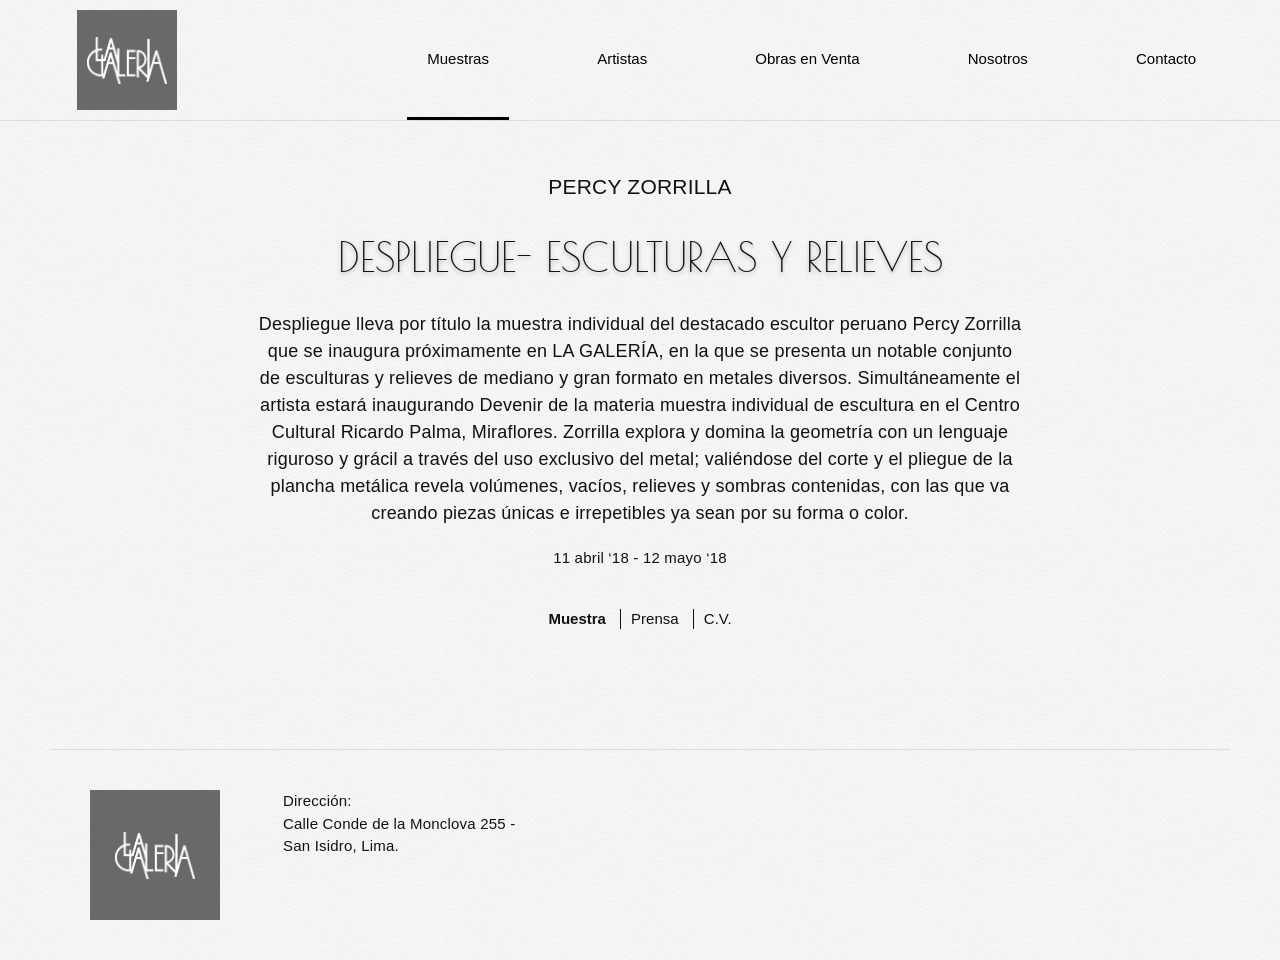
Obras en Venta (807, 58)
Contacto (1166, 58)
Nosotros (998, 58)
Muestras (458, 58)
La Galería (127, 60)
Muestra (577, 618)
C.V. (718, 618)
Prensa (655, 618)
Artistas (622, 58)
